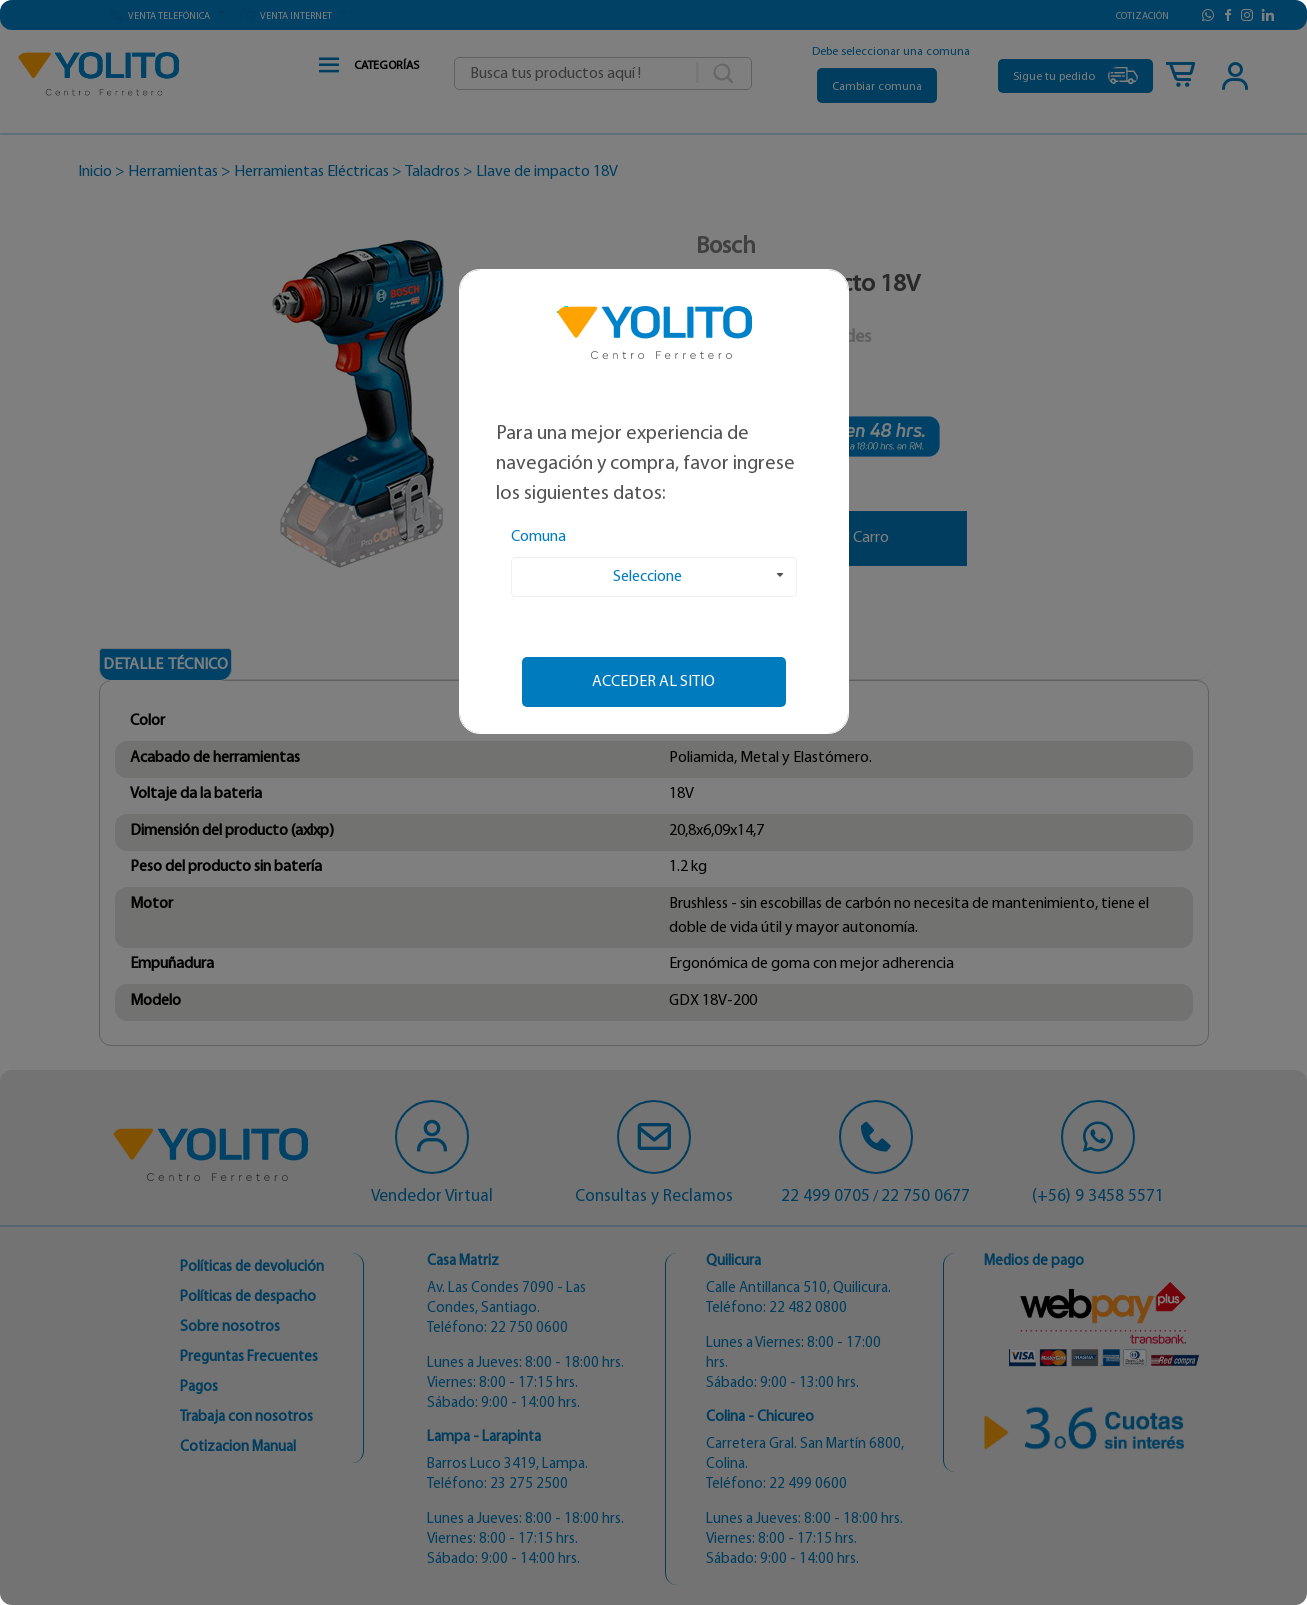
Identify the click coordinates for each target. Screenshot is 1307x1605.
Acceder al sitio (653, 682)
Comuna (538, 537)
